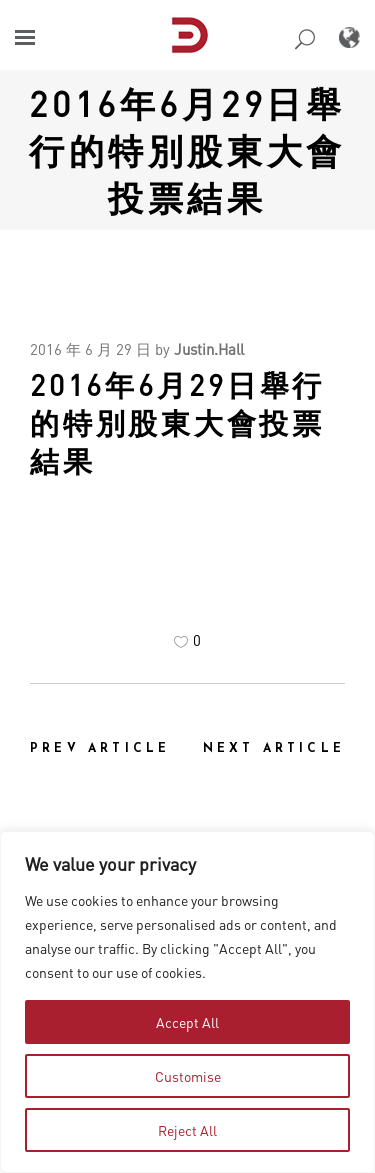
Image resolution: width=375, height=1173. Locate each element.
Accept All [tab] (187, 1022)
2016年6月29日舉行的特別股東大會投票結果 (187, 150)
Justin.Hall (209, 349)
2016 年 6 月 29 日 (90, 349)
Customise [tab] (188, 1076)
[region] (187, 1002)
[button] (25, 37)
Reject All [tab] (187, 1130)
